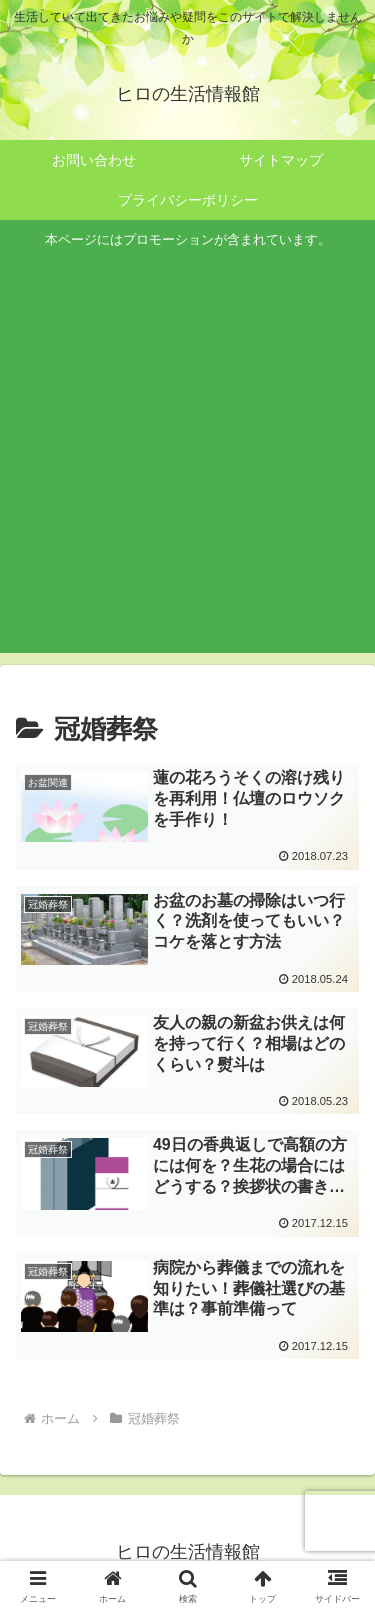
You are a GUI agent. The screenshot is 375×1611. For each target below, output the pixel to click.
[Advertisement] (187, 448)
